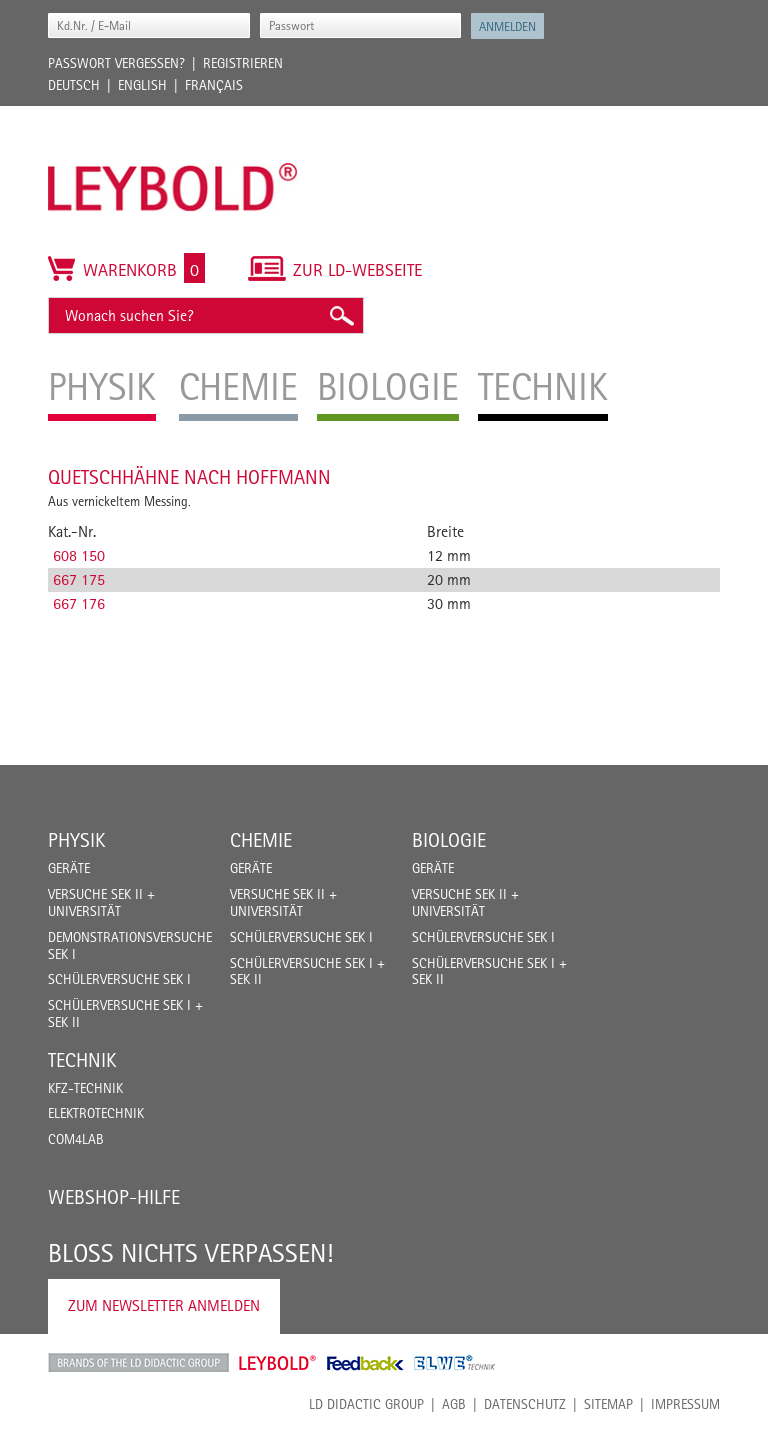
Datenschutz (525, 1404)
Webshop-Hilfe (114, 1197)
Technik (82, 1060)
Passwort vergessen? (116, 63)
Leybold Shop (278, 1363)
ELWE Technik (455, 1363)
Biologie (449, 840)
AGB (454, 1404)
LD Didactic (138, 1363)
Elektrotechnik (96, 1113)
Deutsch (74, 85)
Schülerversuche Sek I (119, 979)
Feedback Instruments (365, 1363)
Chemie (261, 840)
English (142, 85)
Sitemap (608, 1404)
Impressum (685, 1404)
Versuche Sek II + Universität (101, 902)
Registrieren (243, 63)
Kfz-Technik (85, 1088)
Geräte (69, 868)
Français (214, 85)
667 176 (79, 603)
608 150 (79, 555)
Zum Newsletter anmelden (164, 1305)
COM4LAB (76, 1139)
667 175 (79, 579)
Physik (76, 840)
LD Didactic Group (366, 1404)
